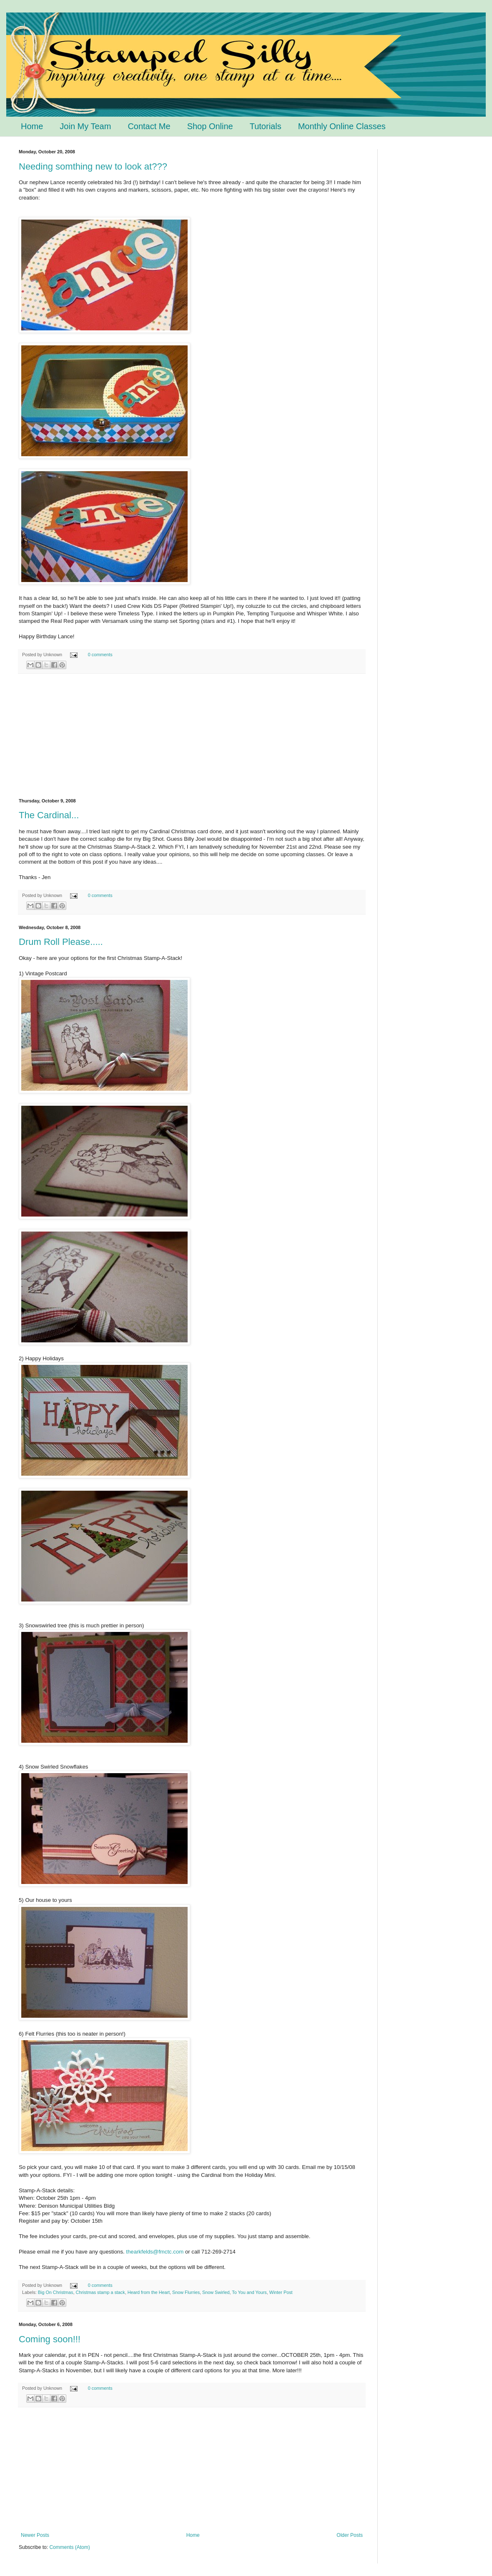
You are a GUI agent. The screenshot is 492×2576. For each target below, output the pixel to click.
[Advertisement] (192, 736)
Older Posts (349, 2535)
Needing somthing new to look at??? (93, 166)
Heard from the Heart (149, 2292)
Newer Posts (35, 2535)
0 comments (100, 654)
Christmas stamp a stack (100, 2292)
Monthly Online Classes (342, 126)
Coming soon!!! (49, 2339)
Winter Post (281, 2292)
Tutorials (265, 126)
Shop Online (210, 126)
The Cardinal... (49, 815)
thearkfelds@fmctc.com (154, 2252)
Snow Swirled (215, 2292)
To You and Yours (249, 2292)
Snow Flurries (186, 2292)
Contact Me (149, 126)
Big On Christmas (55, 2292)
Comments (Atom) (69, 2547)
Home (32, 126)
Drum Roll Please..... (61, 942)
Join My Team (85, 126)
